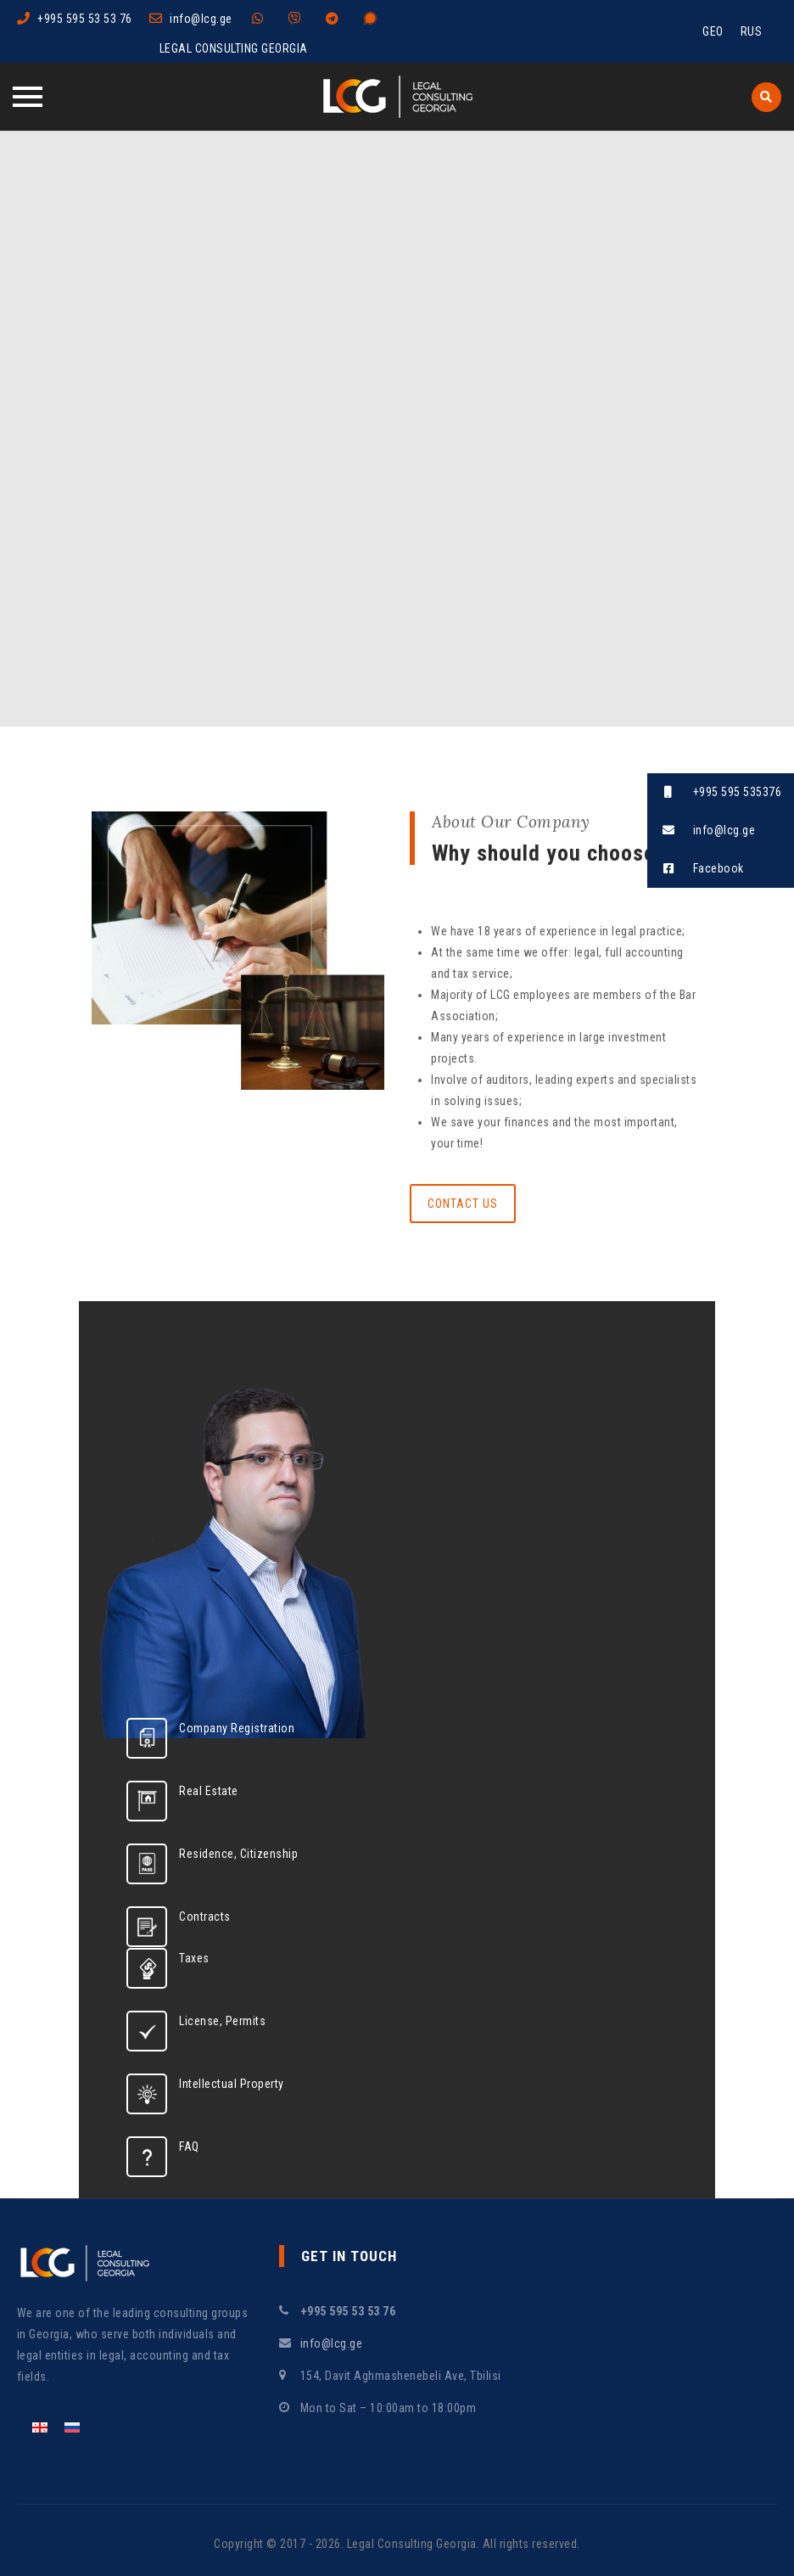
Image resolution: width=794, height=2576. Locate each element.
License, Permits (222, 2021)
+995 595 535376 (714, 792)
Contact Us (463, 1203)
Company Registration (236, 1728)
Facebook (695, 869)
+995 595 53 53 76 (84, 18)
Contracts (205, 1916)
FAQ (189, 2146)
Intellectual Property (231, 2084)
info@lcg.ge (201, 18)
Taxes (194, 1958)
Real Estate (208, 1791)
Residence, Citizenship (238, 1853)
